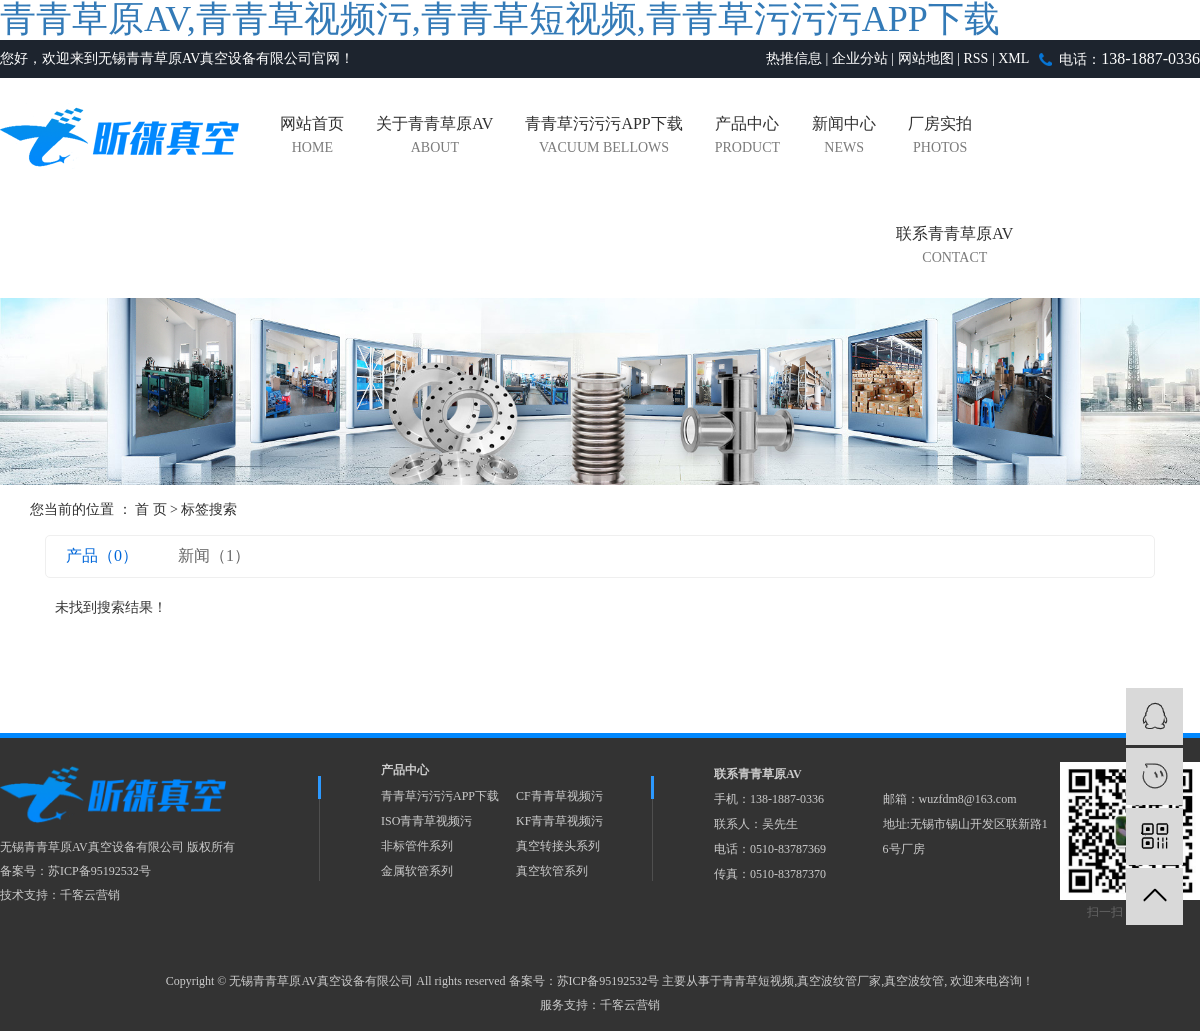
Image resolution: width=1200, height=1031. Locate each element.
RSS (975, 58)
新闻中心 (844, 137)
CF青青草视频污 (559, 796)
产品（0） (102, 555)
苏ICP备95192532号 (99, 871)
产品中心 (747, 137)
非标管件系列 (417, 846)
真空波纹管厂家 (839, 981)
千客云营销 (90, 895)
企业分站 (860, 58)
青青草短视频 (758, 981)
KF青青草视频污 (559, 821)
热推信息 (794, 58)
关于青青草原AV (434, 137)
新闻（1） (214, 555)
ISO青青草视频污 (426, 821)
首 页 (151, 509)
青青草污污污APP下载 (603, 137)
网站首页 (312, 137)
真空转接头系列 (558, 846)
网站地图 (926, 58)
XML (1013, 58)
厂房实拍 (940, 137)
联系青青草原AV (954, 247)
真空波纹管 (914, 981)
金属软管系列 (417, 871)
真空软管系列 (552, 871)
